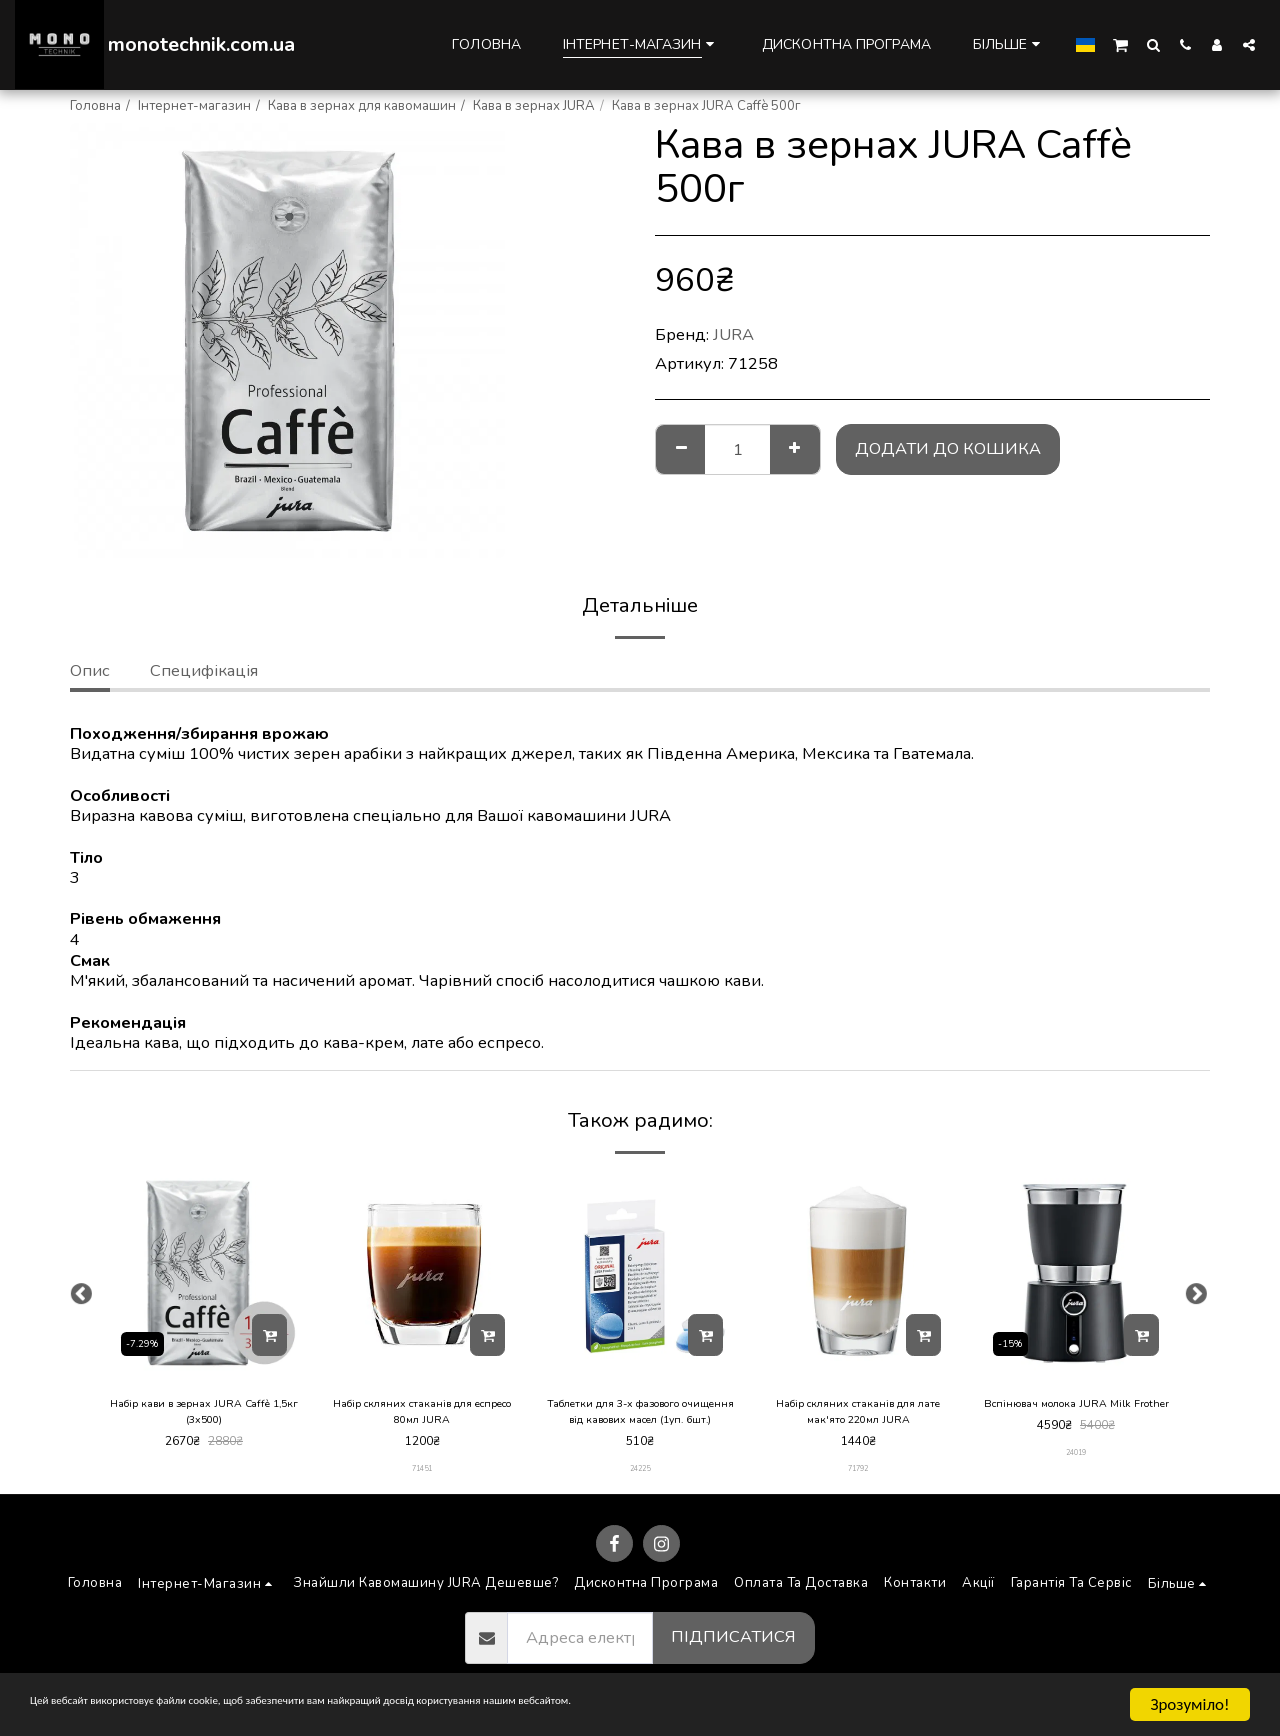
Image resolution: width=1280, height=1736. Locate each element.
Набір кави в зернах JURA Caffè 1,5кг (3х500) (204, 1415)
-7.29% (146, 1340)
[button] (1120, 44)
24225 (640, 1476)
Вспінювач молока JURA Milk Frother (1076, 1415)
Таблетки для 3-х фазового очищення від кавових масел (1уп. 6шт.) (640, 1416)
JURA (733, 334)
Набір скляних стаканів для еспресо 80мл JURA (422, 1415)
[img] (204, 1273)
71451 (422, 1476)
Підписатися (733, 1645)
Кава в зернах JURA (534, 106)
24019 (1076, 1476)
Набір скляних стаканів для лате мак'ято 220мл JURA (858, 1415)
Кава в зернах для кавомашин (362, 106)
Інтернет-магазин (194, 106)
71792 (858, 1476)
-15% (1014, 1340)
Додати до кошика (948, 448)
